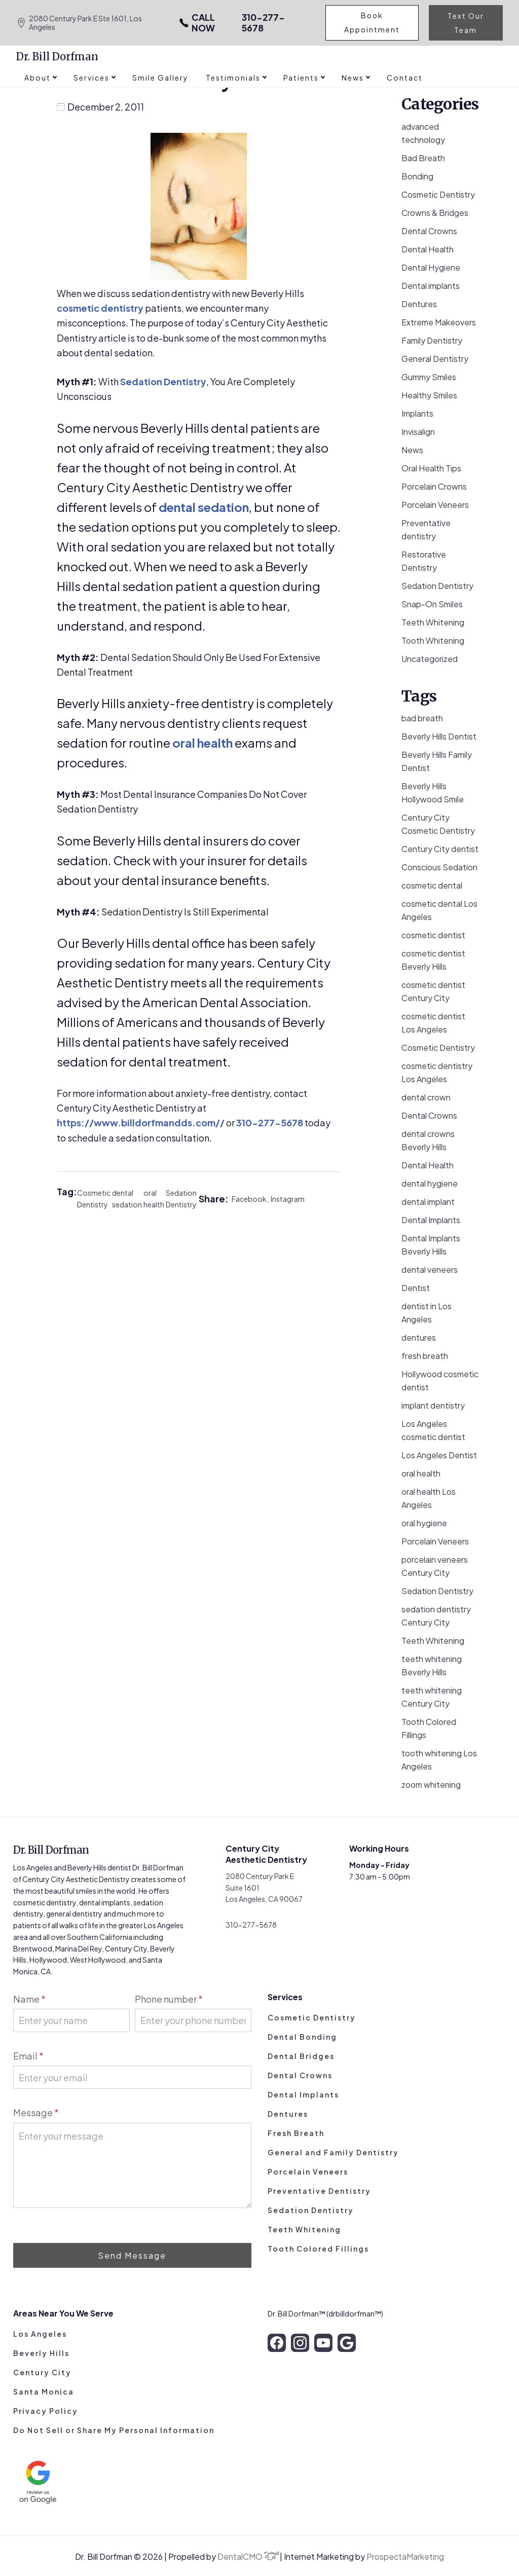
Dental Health (427, 249)
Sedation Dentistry (163, 381)
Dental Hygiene (430, 267)
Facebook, (251, 1198)
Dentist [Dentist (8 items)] (415, 1287)
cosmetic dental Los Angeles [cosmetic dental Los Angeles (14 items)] (439, 910)
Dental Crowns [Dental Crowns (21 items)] (429, 1115)
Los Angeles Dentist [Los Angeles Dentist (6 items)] (439, 1455)
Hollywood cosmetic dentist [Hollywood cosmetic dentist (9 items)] (439, 1380)
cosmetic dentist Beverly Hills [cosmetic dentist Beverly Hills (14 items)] (433, 960)
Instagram (288, 1198)
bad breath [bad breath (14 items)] (422, 718)
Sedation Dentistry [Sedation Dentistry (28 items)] (437, 1591)
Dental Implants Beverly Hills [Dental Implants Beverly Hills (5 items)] (430, 1245)
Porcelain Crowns (434, 486)
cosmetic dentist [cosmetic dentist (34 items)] (433, 935)
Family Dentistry (431, 340)
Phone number (169, 1999)
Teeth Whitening (432, 622)
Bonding (417, 176)
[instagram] (300, 2343)
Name (29, 1999)
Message (36, 2112)
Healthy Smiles (429, 395)
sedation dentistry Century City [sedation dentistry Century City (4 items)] (436, 1616)
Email (28, 2056)
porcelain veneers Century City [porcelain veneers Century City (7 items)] (434, 1566)
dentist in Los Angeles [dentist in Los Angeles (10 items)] (426, 1312)
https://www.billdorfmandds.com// (141, 1122)
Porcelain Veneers (435, 504)
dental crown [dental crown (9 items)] (426, 1097)
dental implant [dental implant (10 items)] (428, 1201)
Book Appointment (373, 22)
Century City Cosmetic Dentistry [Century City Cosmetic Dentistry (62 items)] (438, 824)
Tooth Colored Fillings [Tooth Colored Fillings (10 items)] (428, 1728)
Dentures (419, 304)
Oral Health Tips (431, 468)
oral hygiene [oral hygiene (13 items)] (424, 1523)
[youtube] (323, 2343)
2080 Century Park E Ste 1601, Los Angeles (79, 22)
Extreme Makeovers (438, 322)
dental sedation (204, 506)
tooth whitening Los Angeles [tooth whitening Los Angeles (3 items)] (439, 1760)
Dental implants (430, 285)
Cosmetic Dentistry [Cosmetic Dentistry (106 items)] (438, 1047)
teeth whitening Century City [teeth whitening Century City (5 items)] (431, 1697)
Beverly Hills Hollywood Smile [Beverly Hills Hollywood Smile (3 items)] (432, 792)
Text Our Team (466, 22)
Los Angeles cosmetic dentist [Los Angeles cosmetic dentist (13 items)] (433, 1430)
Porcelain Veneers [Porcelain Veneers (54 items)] (435, 1541)
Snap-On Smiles (432, 604)
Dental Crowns (429, 231)
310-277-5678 (231, 22)
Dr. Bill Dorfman (57, 56)
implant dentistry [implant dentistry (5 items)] (433, 1405)
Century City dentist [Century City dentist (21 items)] (439, 848)
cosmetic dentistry (100, 308)
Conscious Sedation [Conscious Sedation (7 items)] (439, 867)
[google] (347, 2343)
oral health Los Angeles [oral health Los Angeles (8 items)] (428, 1498)
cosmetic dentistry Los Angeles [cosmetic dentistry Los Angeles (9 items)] (436, 1072)
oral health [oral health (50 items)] (420, 1473)
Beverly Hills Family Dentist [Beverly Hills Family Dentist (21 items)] (436, 761)
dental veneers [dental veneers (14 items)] (429, 1269)
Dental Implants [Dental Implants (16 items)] (430, 1220)
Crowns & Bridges (434, 212)
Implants (417, 413)
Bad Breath (423, 158)
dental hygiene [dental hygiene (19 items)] (429, 1183)
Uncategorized (429, 658)
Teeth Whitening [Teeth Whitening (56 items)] (432, 1640)
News (412, 450)
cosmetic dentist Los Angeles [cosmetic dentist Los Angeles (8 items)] (433, 1023)
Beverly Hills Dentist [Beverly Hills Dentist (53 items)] (438, 736)
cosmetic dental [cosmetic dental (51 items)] (431, 885)
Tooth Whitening (432, 640)
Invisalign (418, 431)
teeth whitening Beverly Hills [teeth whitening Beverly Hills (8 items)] (431, 1665)
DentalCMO (248, 2556)
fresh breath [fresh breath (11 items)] (424, 1355)
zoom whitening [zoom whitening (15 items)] (431, 1784)
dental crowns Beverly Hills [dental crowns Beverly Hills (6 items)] (428, 1140)
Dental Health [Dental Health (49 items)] (427, 1165)
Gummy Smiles (428, 377)
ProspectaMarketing (405, 2556)
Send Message (132, 2255)
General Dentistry (434, 358)
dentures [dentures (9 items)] (418, 1337)
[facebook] (277, 2343)
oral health (202, 742)
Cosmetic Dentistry (93, 1198)
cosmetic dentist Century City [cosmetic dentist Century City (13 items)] (433, 991)
